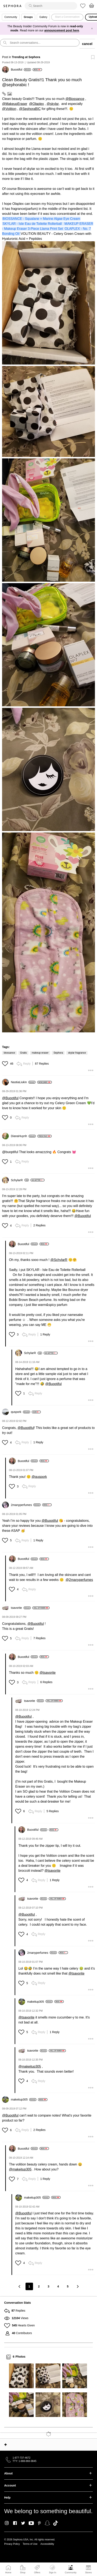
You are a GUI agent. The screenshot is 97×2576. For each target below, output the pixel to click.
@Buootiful (10, 1098)
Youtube (31, 2523)
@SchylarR (58, 1260)
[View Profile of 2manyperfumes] (26, 1505)
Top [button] (5, 2445)
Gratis (23, 1052)
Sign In (52, 2569)
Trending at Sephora (26, 57)
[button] (5, 1063)
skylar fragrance (77, 1052)
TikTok (55, 2523)
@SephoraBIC (30, 109)
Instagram (6, 2523)
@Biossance (74, 99)
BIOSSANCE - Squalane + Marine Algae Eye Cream (41, 218)
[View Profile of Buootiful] (21, 69)
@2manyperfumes (79, 1580)
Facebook (15, 2523)
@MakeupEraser (14, 104)
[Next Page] (77, 2286)
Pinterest (39, 2523)
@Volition (9, 109)
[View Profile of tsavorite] (21, 1608)
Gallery (43, 17)
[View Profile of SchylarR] (20, 1180)
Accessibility (47, 2543)
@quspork (39, 1476)
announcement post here (61, 30)
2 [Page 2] (39, 2286)
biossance (9, 1052)
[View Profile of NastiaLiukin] (23, 1082)
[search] (51, 6)
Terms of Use (30, 2543)
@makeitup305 (29, 2066)
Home (8, 2572)
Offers (37, 2572)
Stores (88, 2572)
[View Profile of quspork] (20, 1412)
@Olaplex (36, 104)
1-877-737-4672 (21, 2457)
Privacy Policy (12, 2543)
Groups (28, 17)
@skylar (53, 104)
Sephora (12, 6)
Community (71, 2572)
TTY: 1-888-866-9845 (24, 2461)
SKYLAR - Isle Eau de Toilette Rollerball (33, 223)
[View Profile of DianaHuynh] (23, 1136)
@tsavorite (48, 1672)
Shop (23, 2572)
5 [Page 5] (68, 2286)
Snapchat (47, 2523)
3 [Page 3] (48, 2286)
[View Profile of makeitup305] (40, 2002)
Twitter (23, 2523)
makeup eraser (40, 1052)
